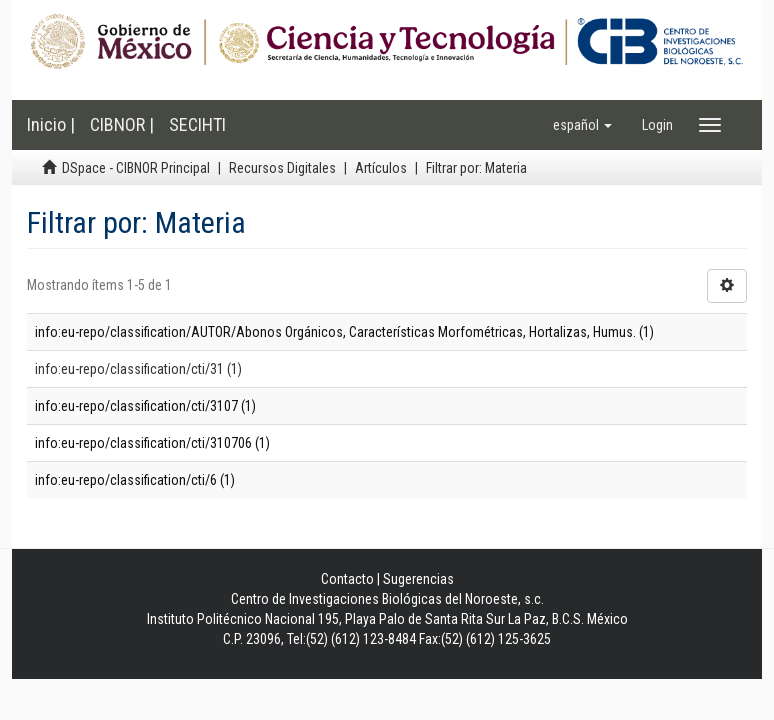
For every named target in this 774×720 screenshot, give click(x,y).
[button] (582, 125)
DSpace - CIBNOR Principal (136, 168)
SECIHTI (197, 124)
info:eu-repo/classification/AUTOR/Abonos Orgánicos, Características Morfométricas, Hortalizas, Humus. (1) (344, 332)
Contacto (347, 579)
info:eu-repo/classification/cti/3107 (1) (145, 406)
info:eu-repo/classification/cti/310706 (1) (152, 443)
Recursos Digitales (282, 168)
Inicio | (51, 124)
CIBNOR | (122, 124)
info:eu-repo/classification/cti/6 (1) (135, 480)
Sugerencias (418, 579)
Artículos (381, 168)
